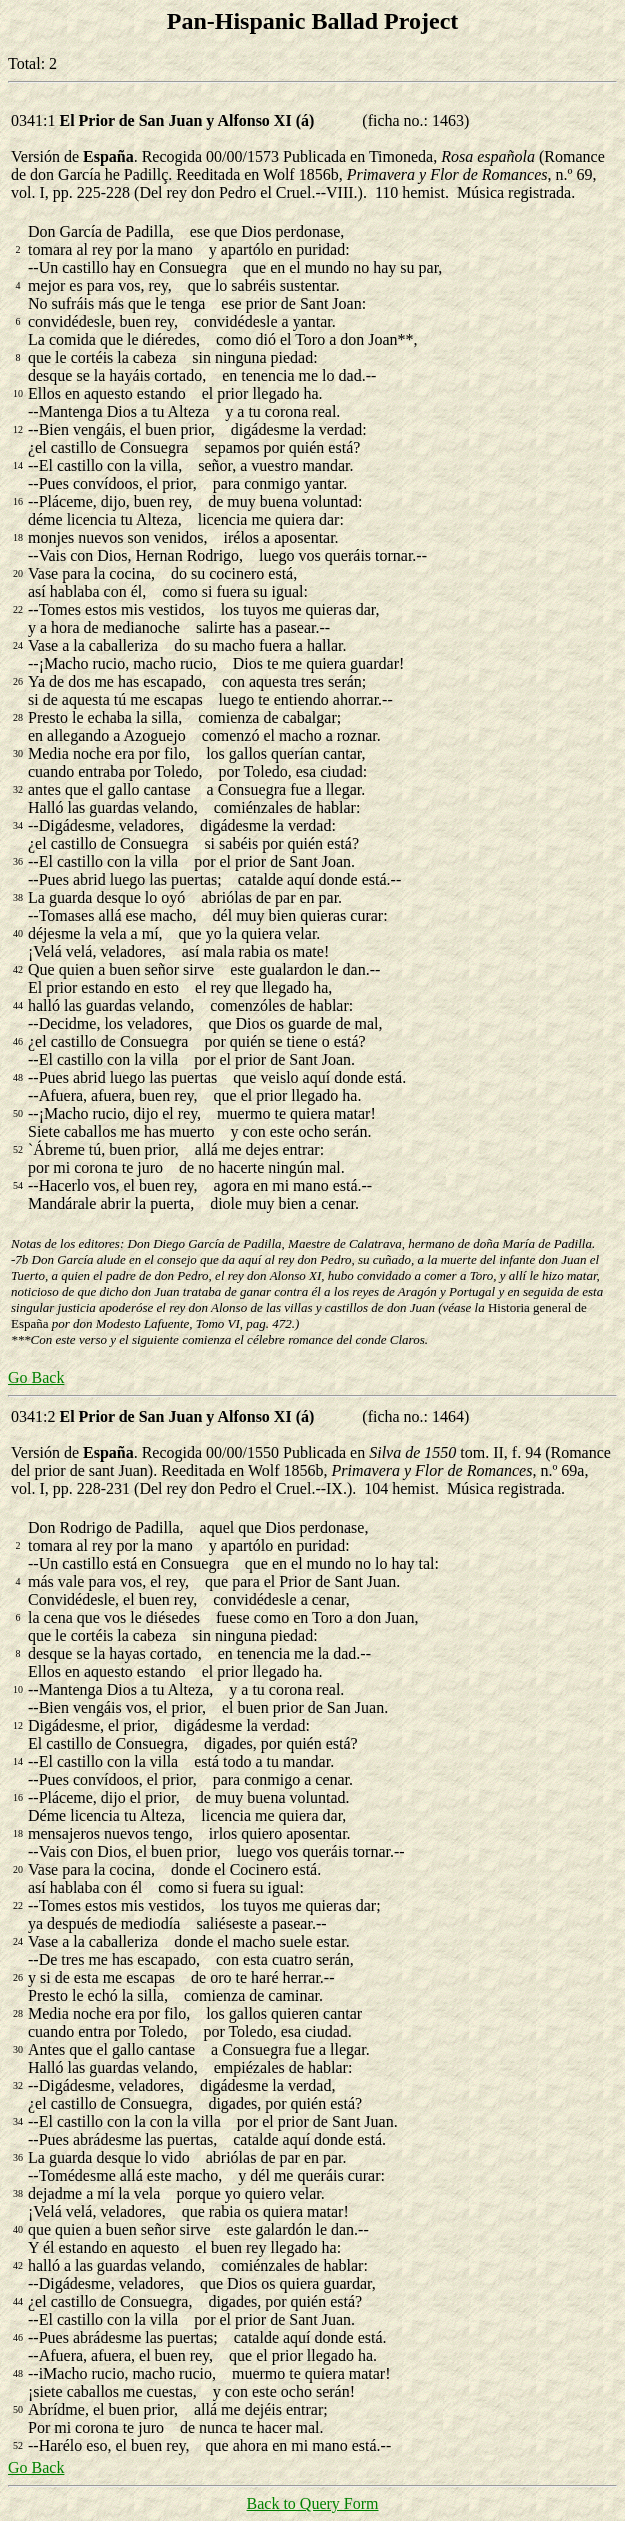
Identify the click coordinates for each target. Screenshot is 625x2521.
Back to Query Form (313, 2503)
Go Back (36, 1377)
